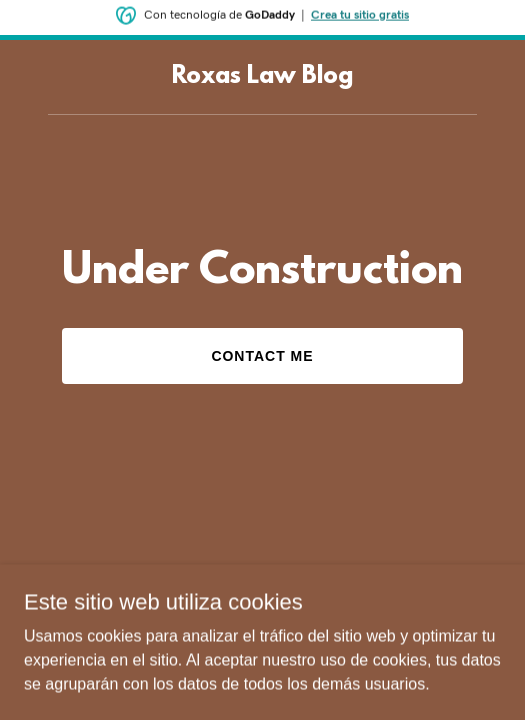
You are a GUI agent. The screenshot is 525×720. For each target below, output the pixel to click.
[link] (262, 77)
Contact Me (262, 356)
